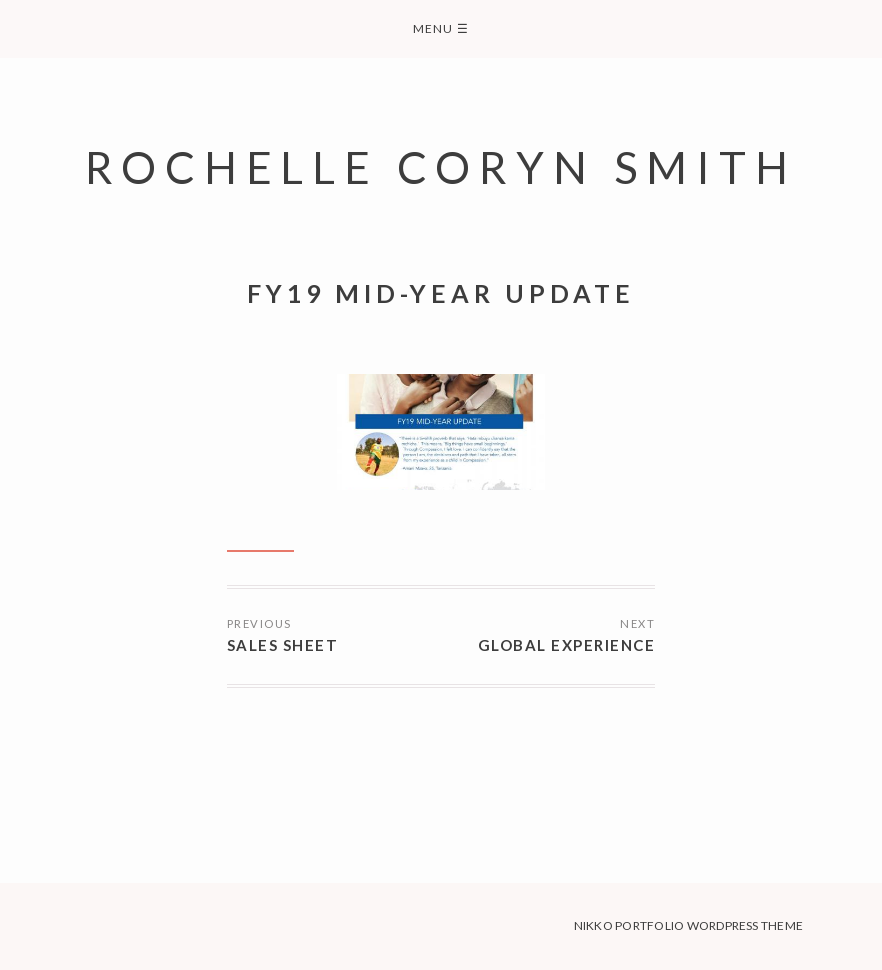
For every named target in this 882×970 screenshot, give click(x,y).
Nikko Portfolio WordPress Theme (688, 925)
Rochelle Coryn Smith (440, 166)
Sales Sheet (283, 645)
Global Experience (567, 645)
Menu (441, 28)
